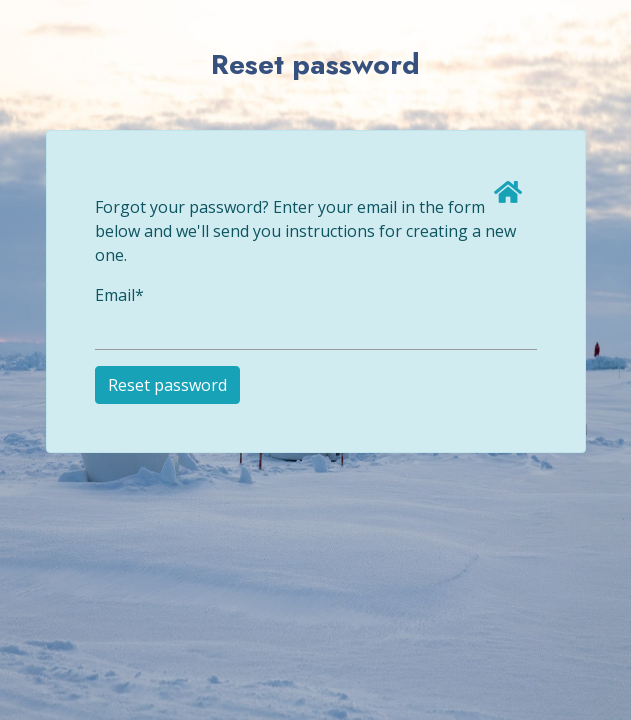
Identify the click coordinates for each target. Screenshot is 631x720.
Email (119, 295)
